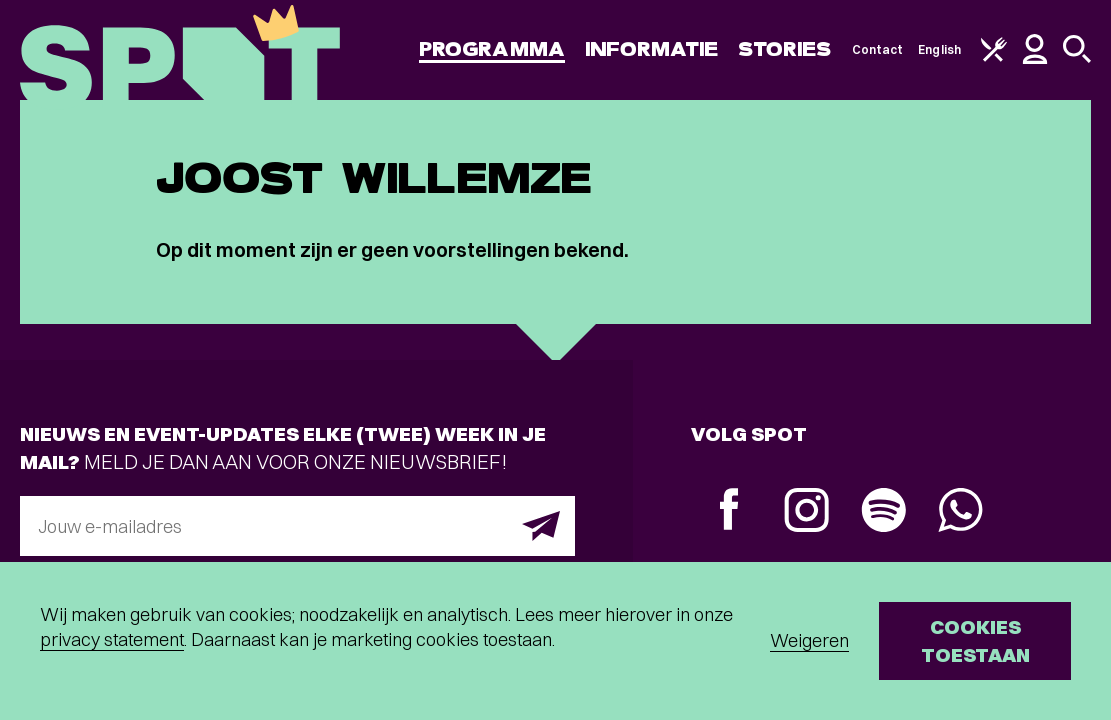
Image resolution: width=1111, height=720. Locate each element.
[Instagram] (806, 512)
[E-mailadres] (297, 526)
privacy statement (112, 639)
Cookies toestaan (975, 640)
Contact (878, 49)
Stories (785, 49)
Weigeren (809, 640)
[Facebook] (729, 511)
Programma (492, 49)
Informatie (651, 49)
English (939, 49)
